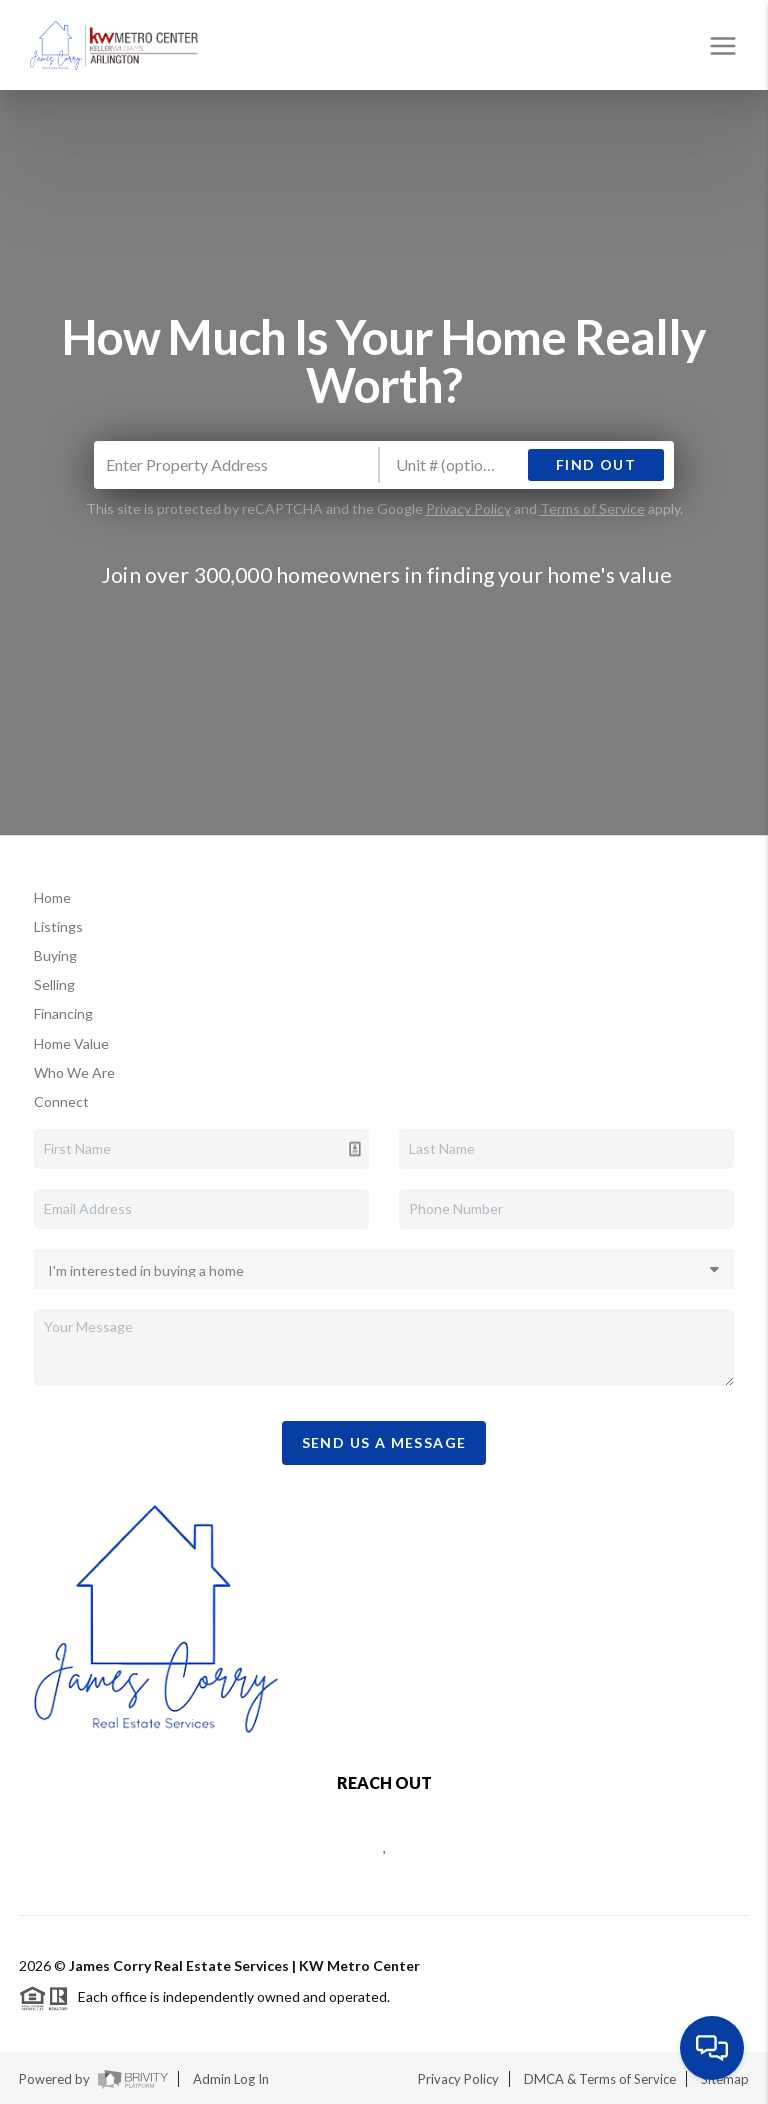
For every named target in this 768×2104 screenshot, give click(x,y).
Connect (61, 1101)
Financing (63, 1013)
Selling (54, 984)
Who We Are (74, 1072)
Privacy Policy (468, 508)
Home (52, 897)
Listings (58, 926)
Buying (55, 955)
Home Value (71, 1043)
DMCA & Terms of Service (600, 2079)
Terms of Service (592, 508)
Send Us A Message (384, 1442)
